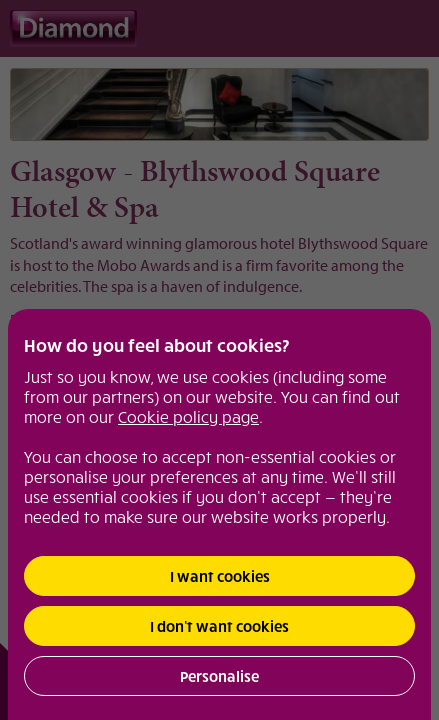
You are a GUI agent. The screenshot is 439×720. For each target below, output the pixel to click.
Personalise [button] (219, 676)
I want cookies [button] (220, 576)
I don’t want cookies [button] (219, 626)
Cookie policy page (188, 416)
